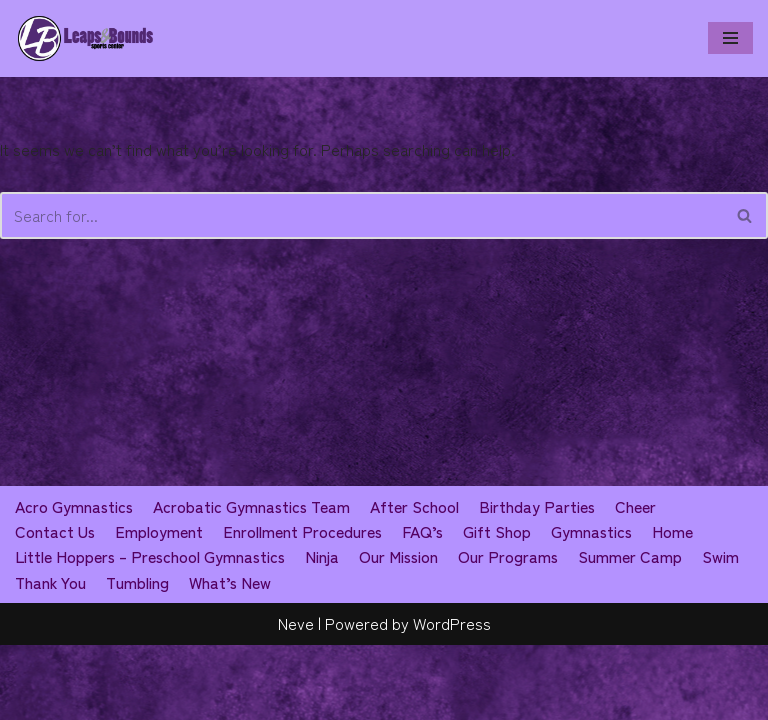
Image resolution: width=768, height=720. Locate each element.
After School (419, 580)
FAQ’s (425, 606)
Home (677, 606)
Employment (160, 606)
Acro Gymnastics (75, 580)
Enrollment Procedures (304, 606)
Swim (729, 631)
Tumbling (140, 657)
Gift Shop (500, 606)
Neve (296, 698)
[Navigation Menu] (730, 38)
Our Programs (516, 631)
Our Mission (405, 631)
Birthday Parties (542, 580)
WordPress (452, 698)
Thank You (51, 657)
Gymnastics (595, 606)
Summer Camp (639, 631)
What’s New (233, 657)
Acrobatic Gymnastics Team (255, 580)
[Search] (361, 216)
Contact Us (55, 606)
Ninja (327, 631)
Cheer (641, 580)
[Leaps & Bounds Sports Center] (85, 38)
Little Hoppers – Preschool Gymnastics (152, 631)
